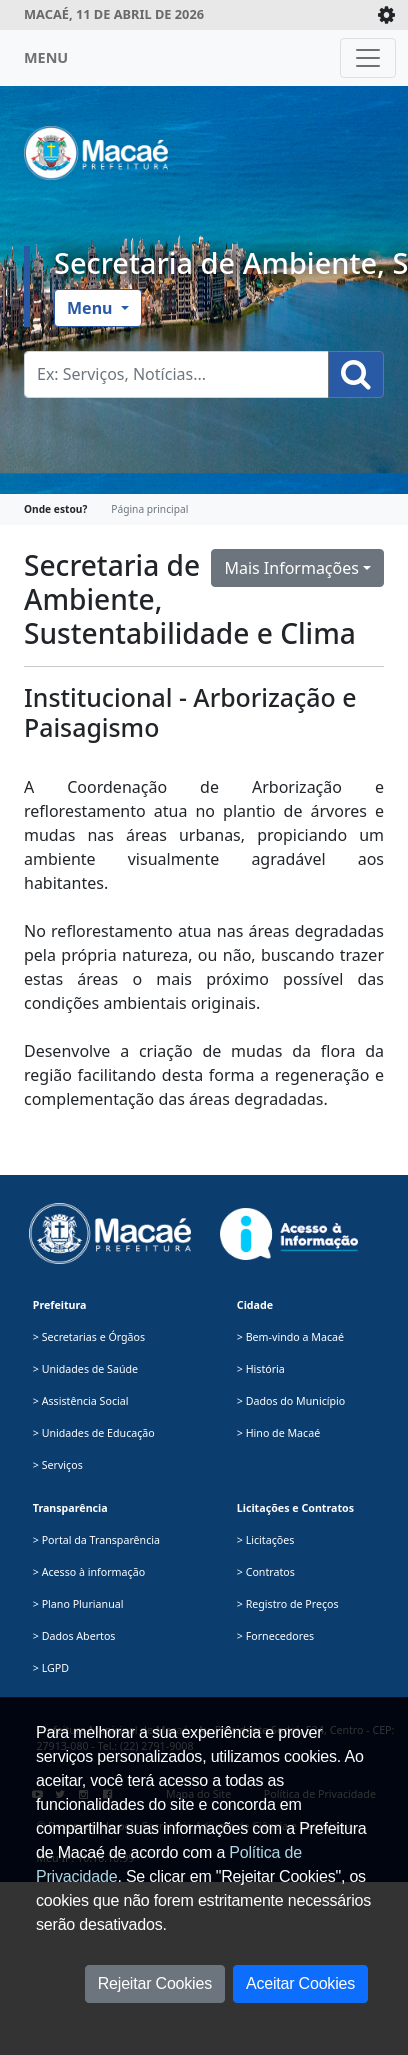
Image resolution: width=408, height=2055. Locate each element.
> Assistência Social (81, 1401)
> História (261, 1369)
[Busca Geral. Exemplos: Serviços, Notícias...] (176, 374)
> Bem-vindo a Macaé (290, 1337)
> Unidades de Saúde (85, 1369)
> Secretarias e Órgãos (89, 1337)
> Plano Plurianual (78, 1604)
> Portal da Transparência (96, 1540)
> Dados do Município (291, 1401)
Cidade (255, 1305)
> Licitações (266, 1540)
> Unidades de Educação (94, 1433)
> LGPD (51, 1668)
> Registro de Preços (288, 1604)
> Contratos (266, 1572)
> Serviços (58, 1465)
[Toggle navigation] (368, 58)
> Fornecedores (275, 1636)
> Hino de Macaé (278, 1433)
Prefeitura (60, 1305)
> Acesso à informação (89, 1572)
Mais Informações (291, 568)
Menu (92, 308)
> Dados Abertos (74, 1636)
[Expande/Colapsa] (386, 15)
